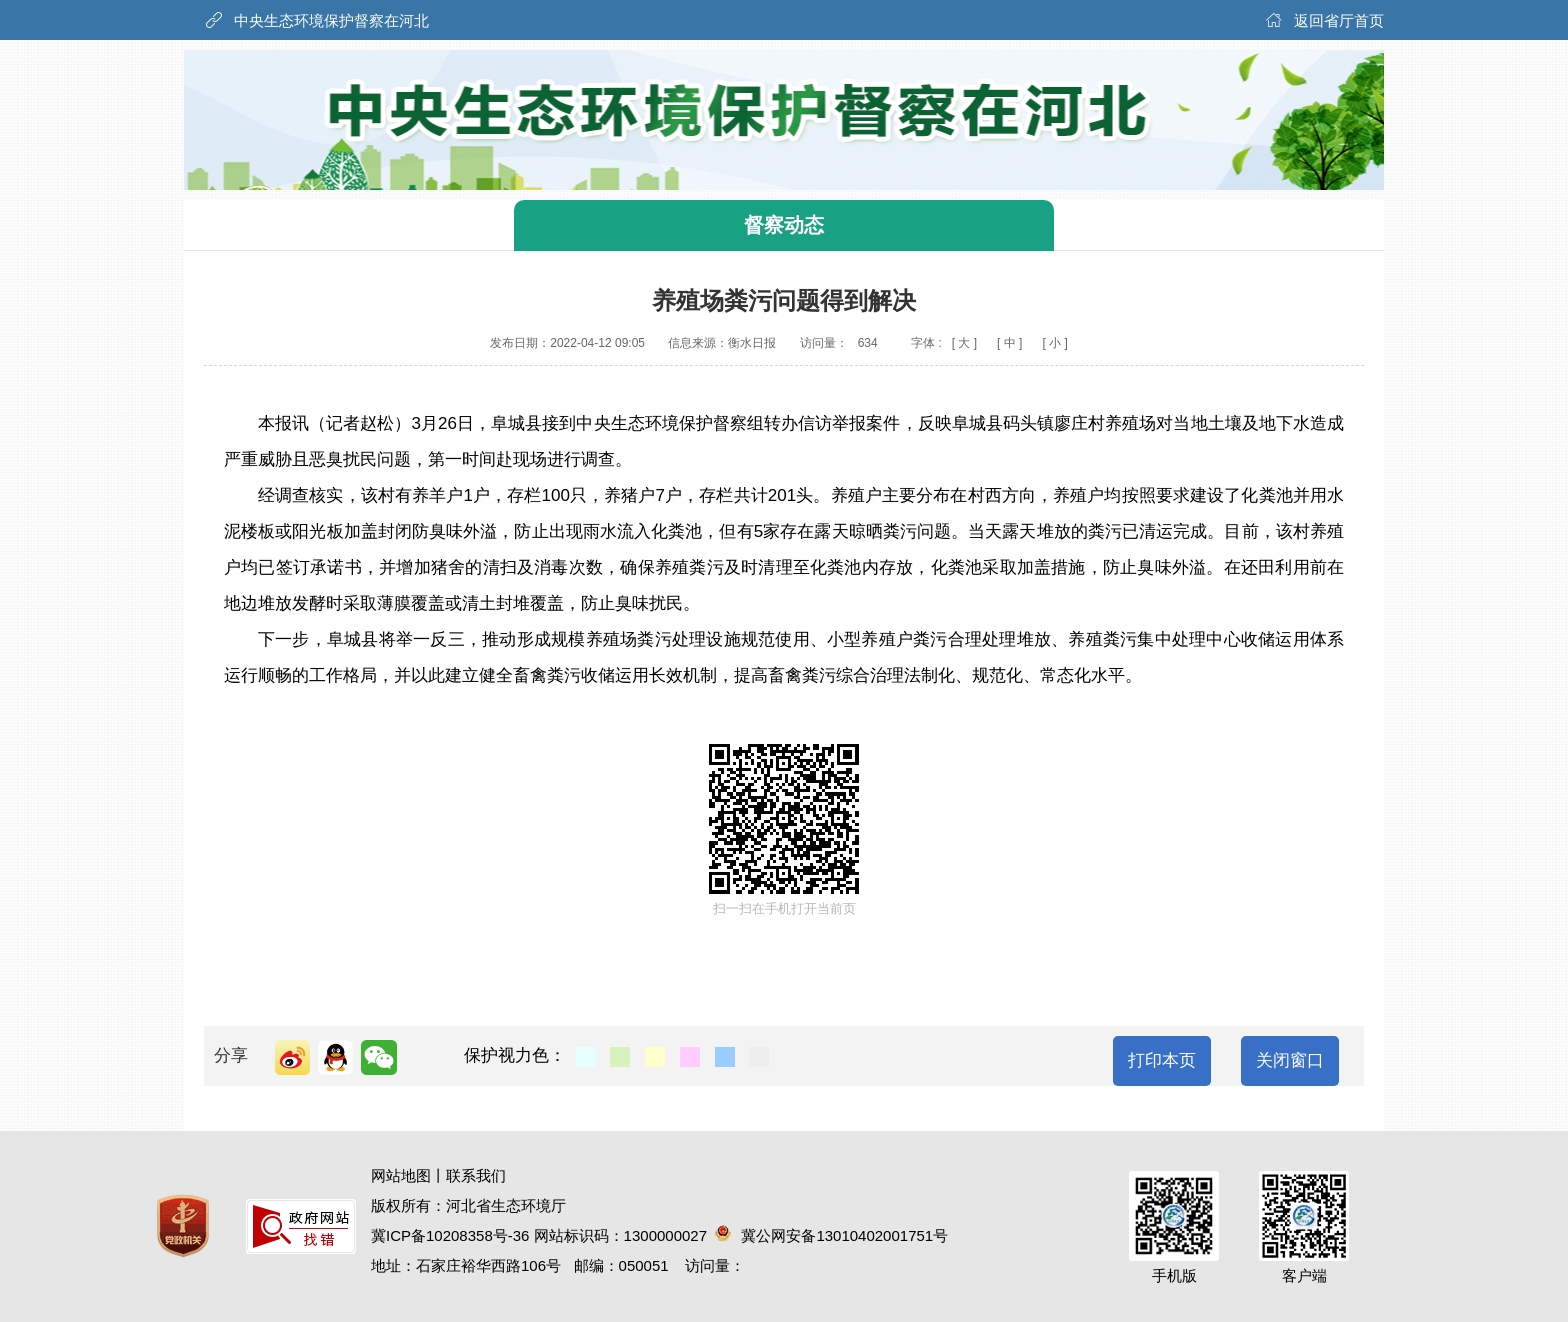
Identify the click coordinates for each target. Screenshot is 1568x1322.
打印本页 (1162, 1060)
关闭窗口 (1290, 1060)
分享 (231, 1055)
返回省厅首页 (1339, 20)
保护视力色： (515, 1055)
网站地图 (401, 1175)
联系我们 (476, 1175)
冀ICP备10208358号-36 (450, 1235)
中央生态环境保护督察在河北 (331, 20)
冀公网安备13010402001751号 (831, 1234)
